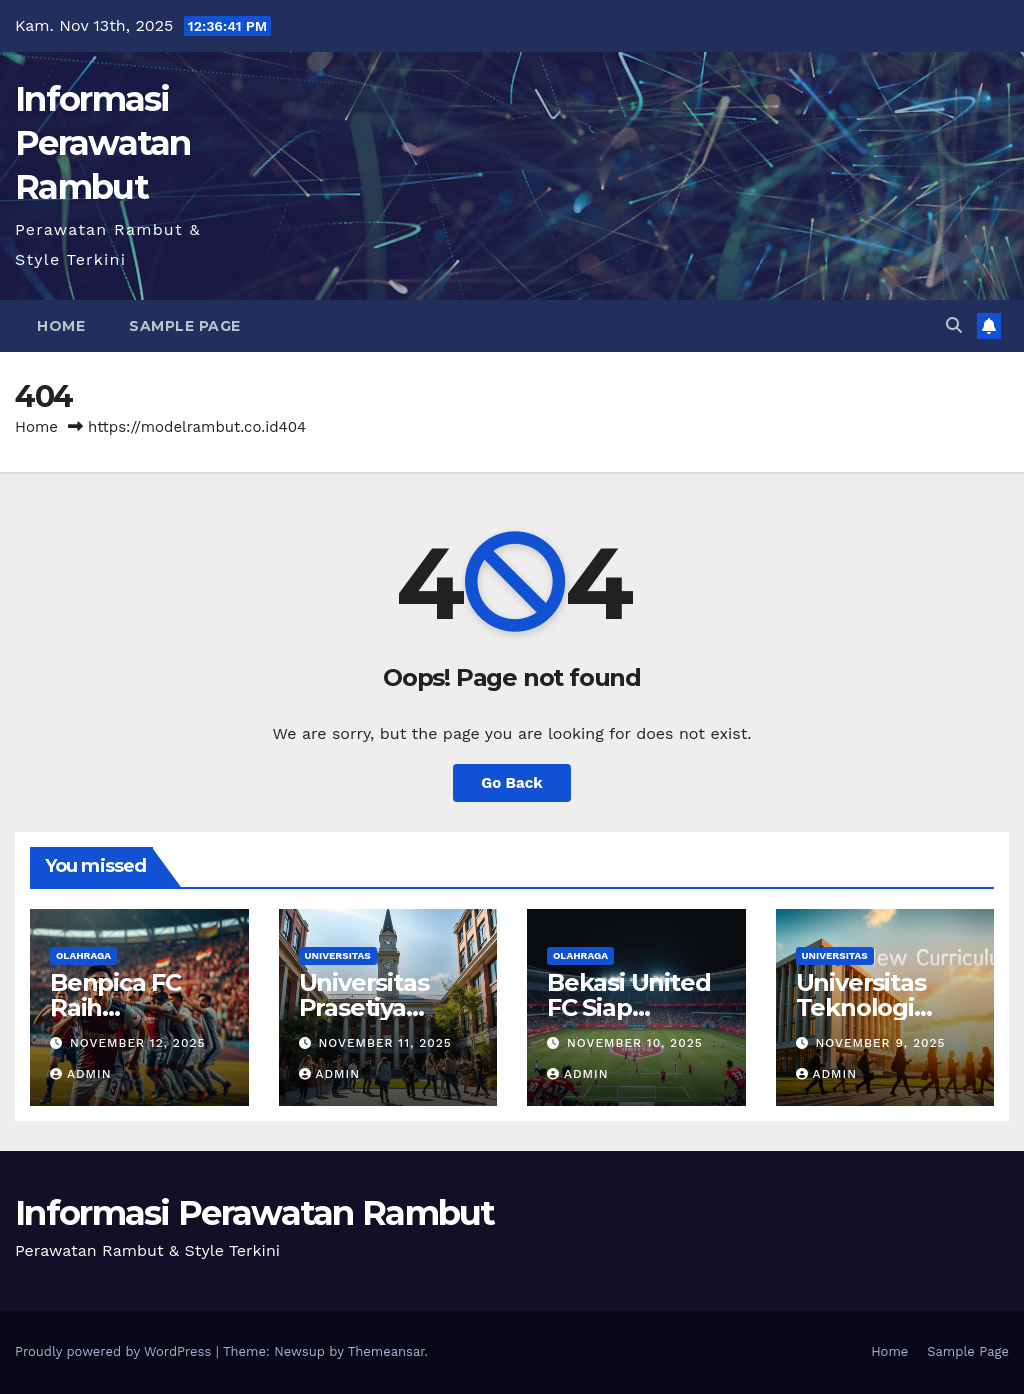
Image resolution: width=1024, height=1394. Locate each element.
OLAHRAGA (83, 955)
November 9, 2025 (880, 1043)
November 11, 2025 (384, 1043)
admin (81, 1074)
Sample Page (185, 326)
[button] (954, 325)
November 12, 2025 (138, 1043)
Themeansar (386, 1351)
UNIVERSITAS (338, 955)
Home (61, 326)
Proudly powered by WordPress (115, 1351)
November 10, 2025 (635, 1043)
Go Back (512, 783)
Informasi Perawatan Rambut (103, 143)
